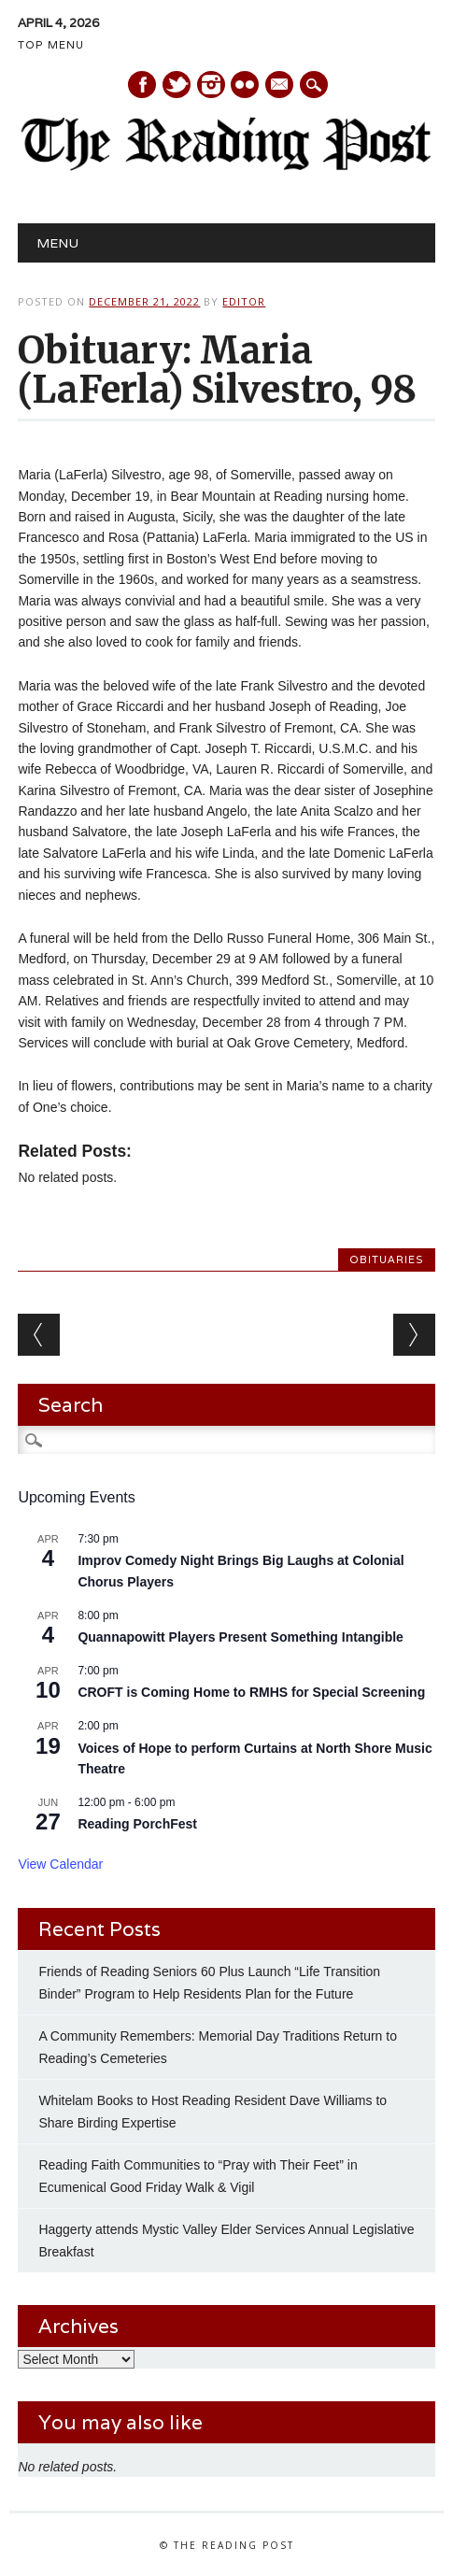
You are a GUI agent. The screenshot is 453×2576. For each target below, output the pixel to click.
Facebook (142, 84)
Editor (243, 301)
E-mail (280, 86)
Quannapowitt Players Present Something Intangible (240, 1637)
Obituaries (386, 1259)
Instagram (211, 84)
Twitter (177, 84)
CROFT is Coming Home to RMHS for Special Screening (251, 1692)
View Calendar (60, 1864)
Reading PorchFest (137, 1823)
